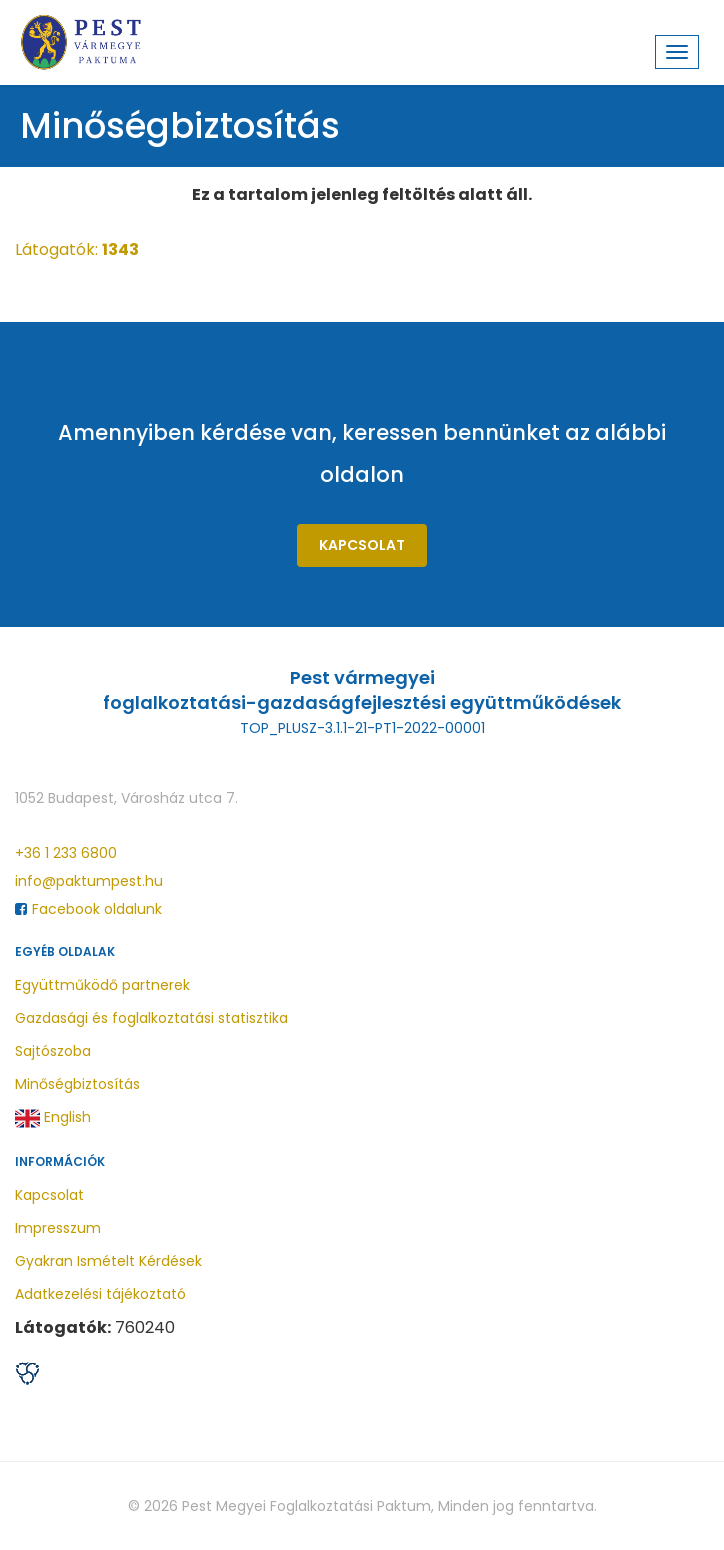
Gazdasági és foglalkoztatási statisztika (151, 1018)
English (53, 1118)
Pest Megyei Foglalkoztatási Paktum (306, 1506)
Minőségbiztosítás (77, 1084)
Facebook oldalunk (88, 909)
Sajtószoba (53, 1051)
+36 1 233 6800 (66, 853)
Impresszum (58, 1228)
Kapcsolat (362, 545)
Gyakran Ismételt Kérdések (108, 1261)
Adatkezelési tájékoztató (100, 1294)
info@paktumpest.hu (89, 881)
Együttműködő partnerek (102, 985)
